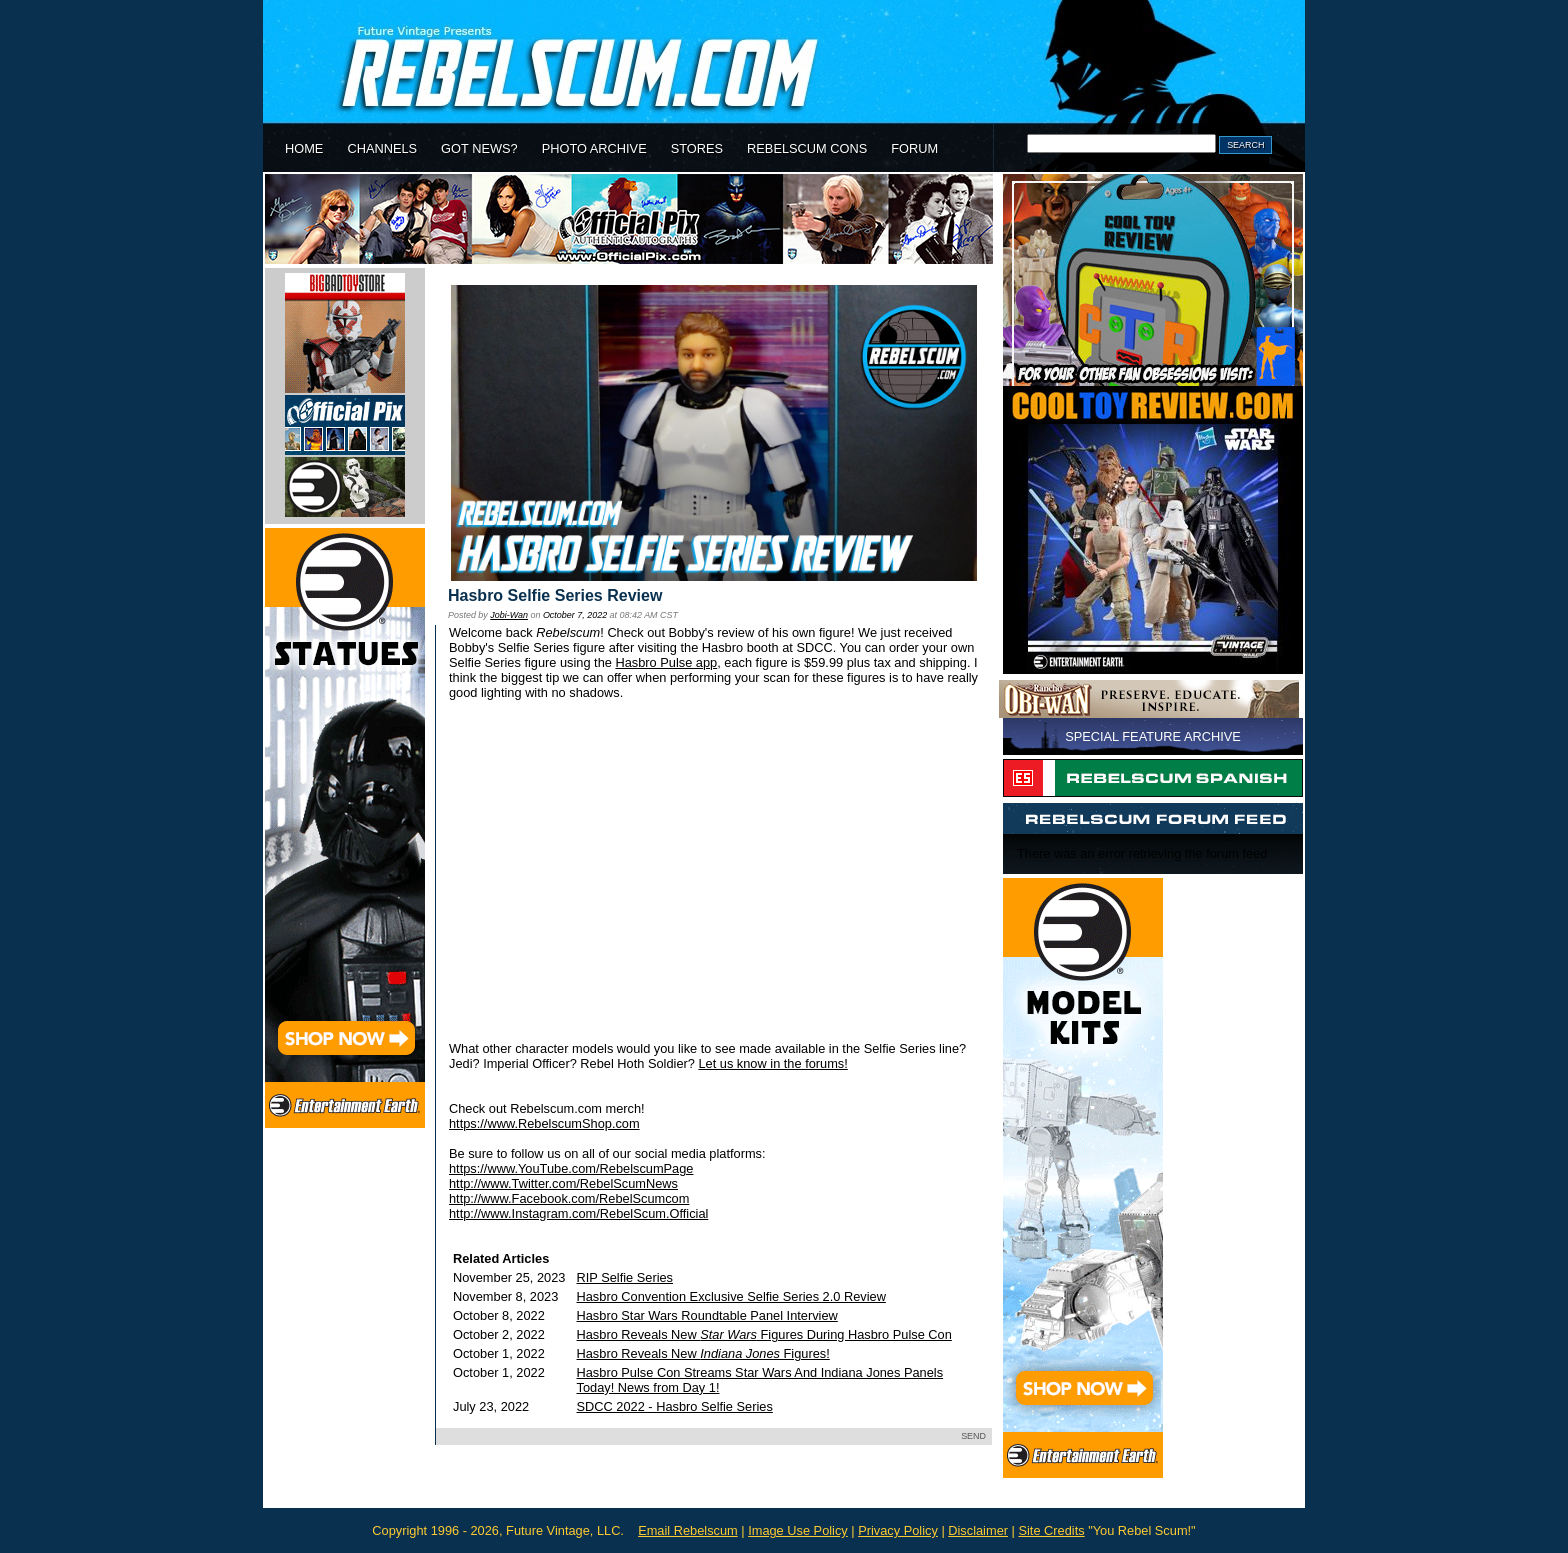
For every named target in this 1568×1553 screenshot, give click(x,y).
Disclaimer (978, 1530)
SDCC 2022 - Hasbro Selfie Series (675, 1406)
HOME (304, 148)
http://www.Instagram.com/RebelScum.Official (578, 1213)
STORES (697, 148)
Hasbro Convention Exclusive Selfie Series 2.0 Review (731, 1296)
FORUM (914, 148)
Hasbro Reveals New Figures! (703, 1353)
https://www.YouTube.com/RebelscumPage (571, 1168)
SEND (973, 1436)
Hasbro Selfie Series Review (555, 595)
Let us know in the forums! (772, 1063)
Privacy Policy (898, 1530)
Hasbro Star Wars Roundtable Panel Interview (707, 1315)
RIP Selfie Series (625, 1277)
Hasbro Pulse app (666, 662)
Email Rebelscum (688, 1530)
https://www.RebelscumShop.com (544, 1123)
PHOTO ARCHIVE (594, 148)
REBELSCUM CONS (807, 148)
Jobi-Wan (509, 615)
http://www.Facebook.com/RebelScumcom (569, 1198)
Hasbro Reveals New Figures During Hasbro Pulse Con (764, 1334)
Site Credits (1051, 1530)
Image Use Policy (798, 1530)
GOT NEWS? (479, 148)
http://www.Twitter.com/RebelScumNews (563, 1183)
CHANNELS (382, 148)
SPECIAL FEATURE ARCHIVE (1153, 736)
